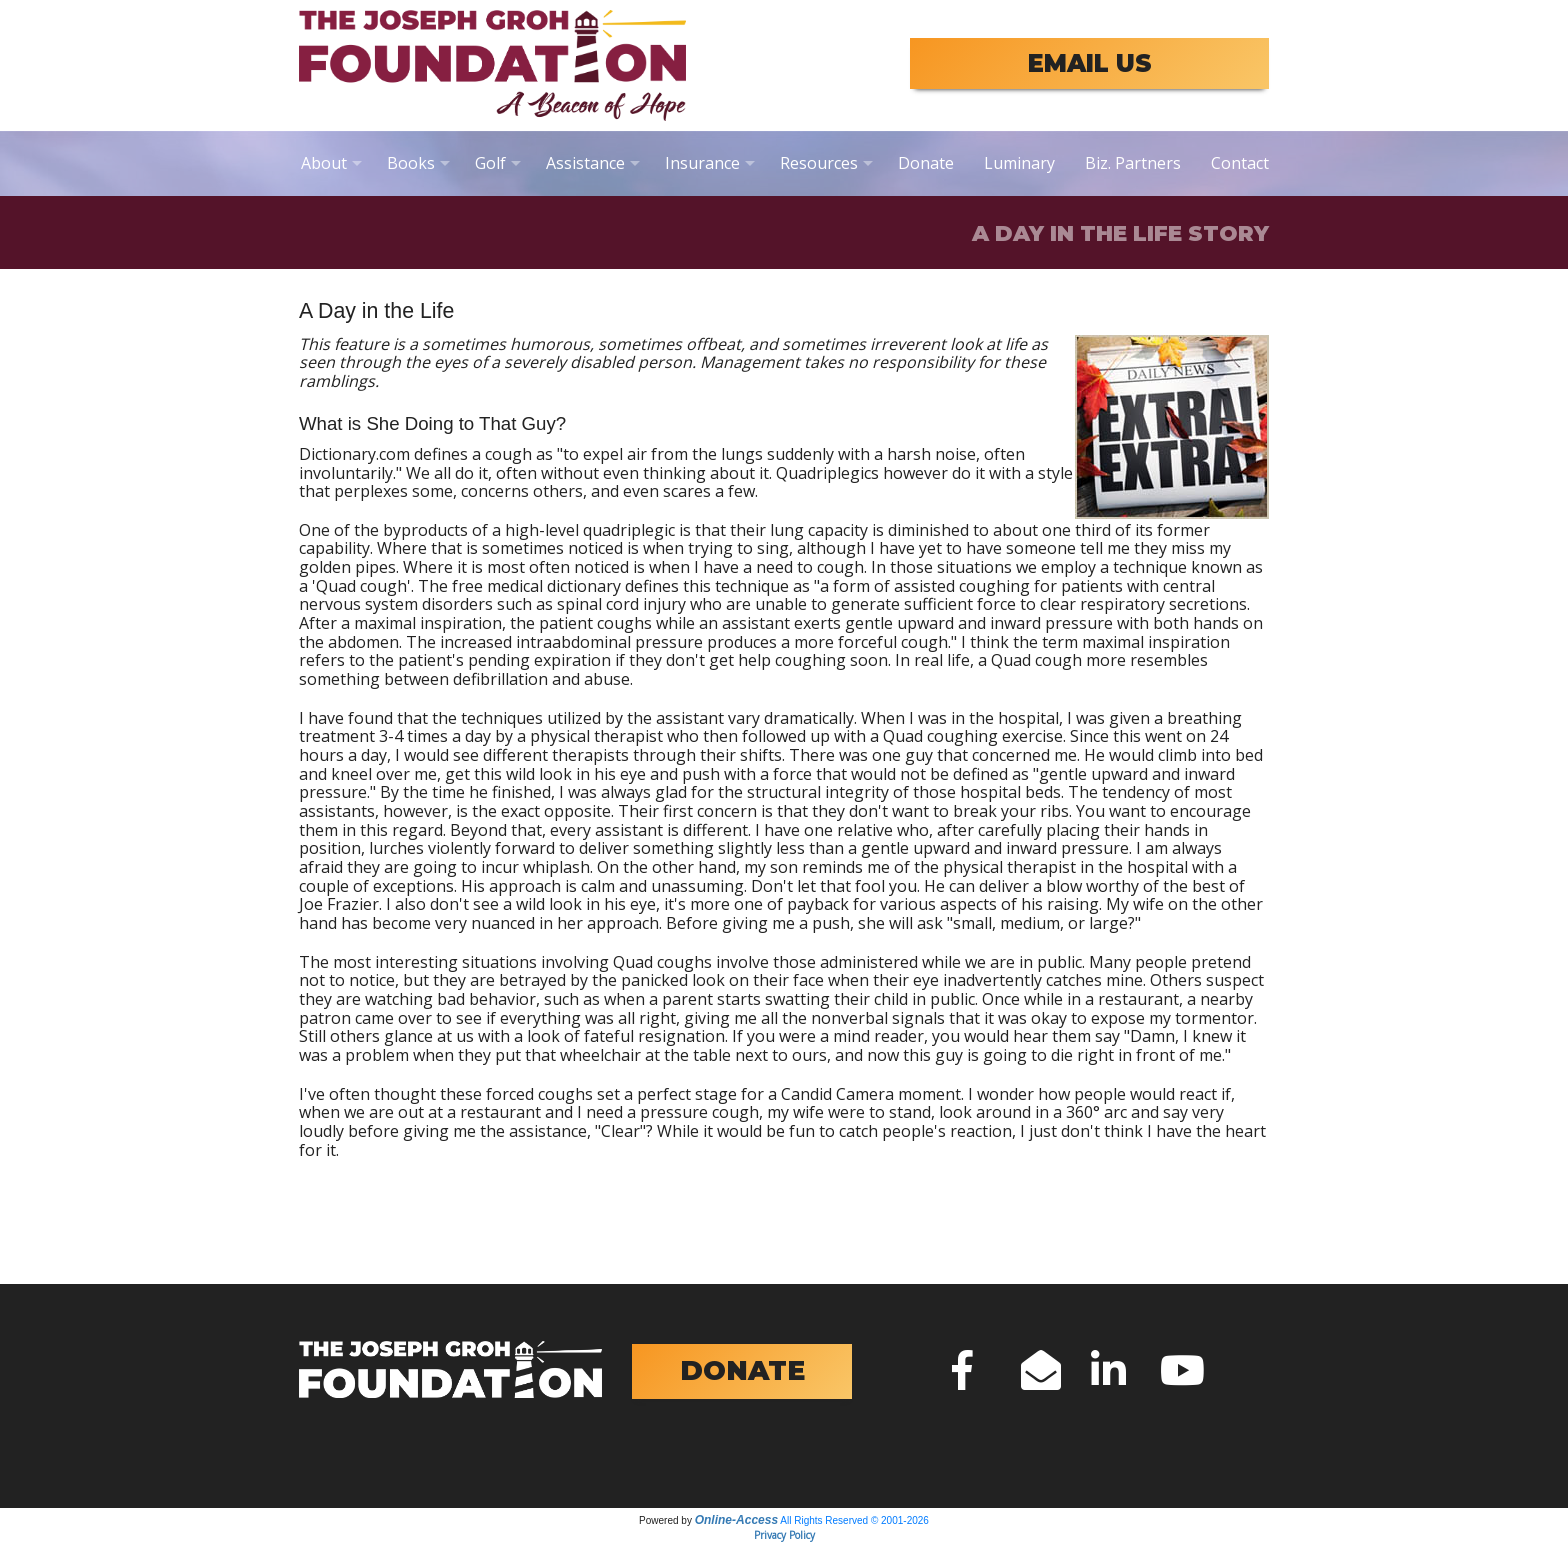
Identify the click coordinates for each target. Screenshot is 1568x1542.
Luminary (1019, 163)
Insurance (702, 163)
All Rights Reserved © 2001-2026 (854, 1520)
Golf (490, 163)
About (324, 163)
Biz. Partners (1133, 163)
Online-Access (736, 1520)
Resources (819, 163)
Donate (926, 163)
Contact (1240, 163)
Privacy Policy (784, 1535)
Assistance (585, 163)
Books (411, 163)
